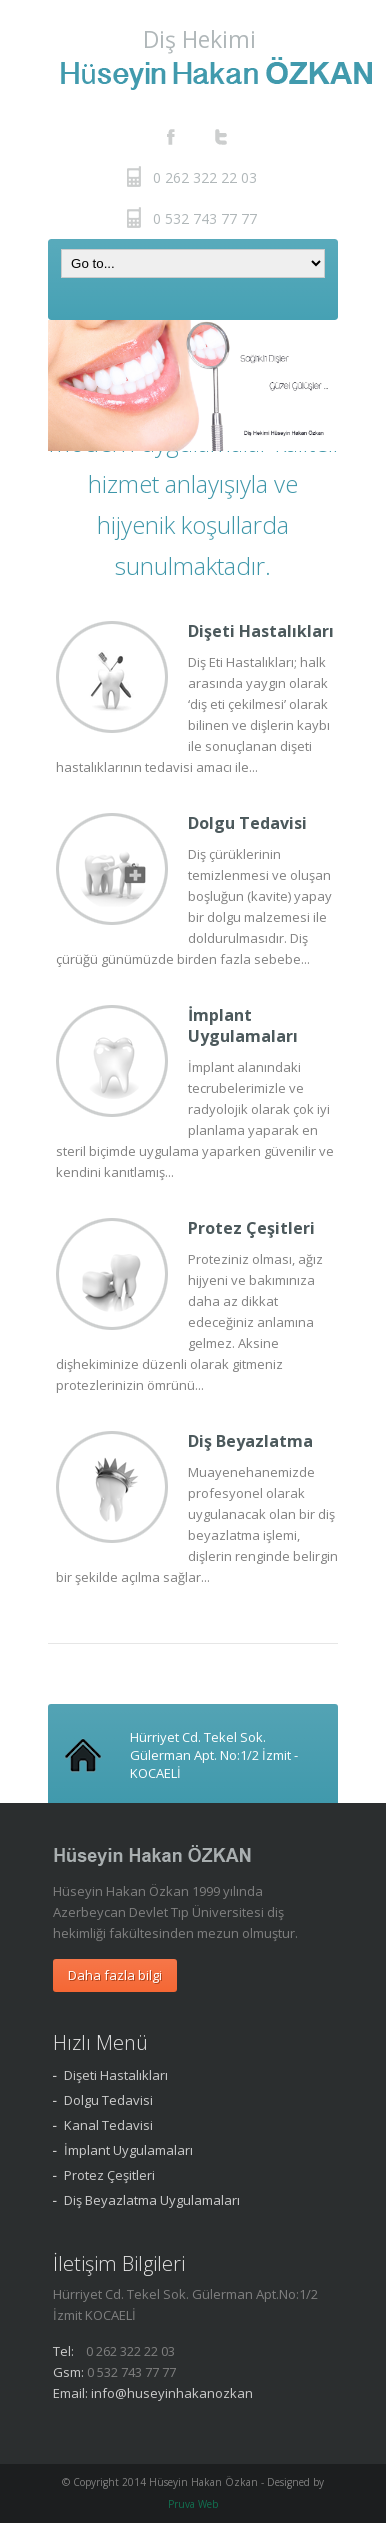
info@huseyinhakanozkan (172, 2393)
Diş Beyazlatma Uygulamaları (152, 2200)
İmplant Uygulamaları (243, 1025)
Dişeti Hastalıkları (261, 631)
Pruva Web (193, 2504)
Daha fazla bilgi (115, 1975)
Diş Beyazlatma (250, 1441)
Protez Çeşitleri (251, 1228)
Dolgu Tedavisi (247, 823)
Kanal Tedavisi (108, 2125)
